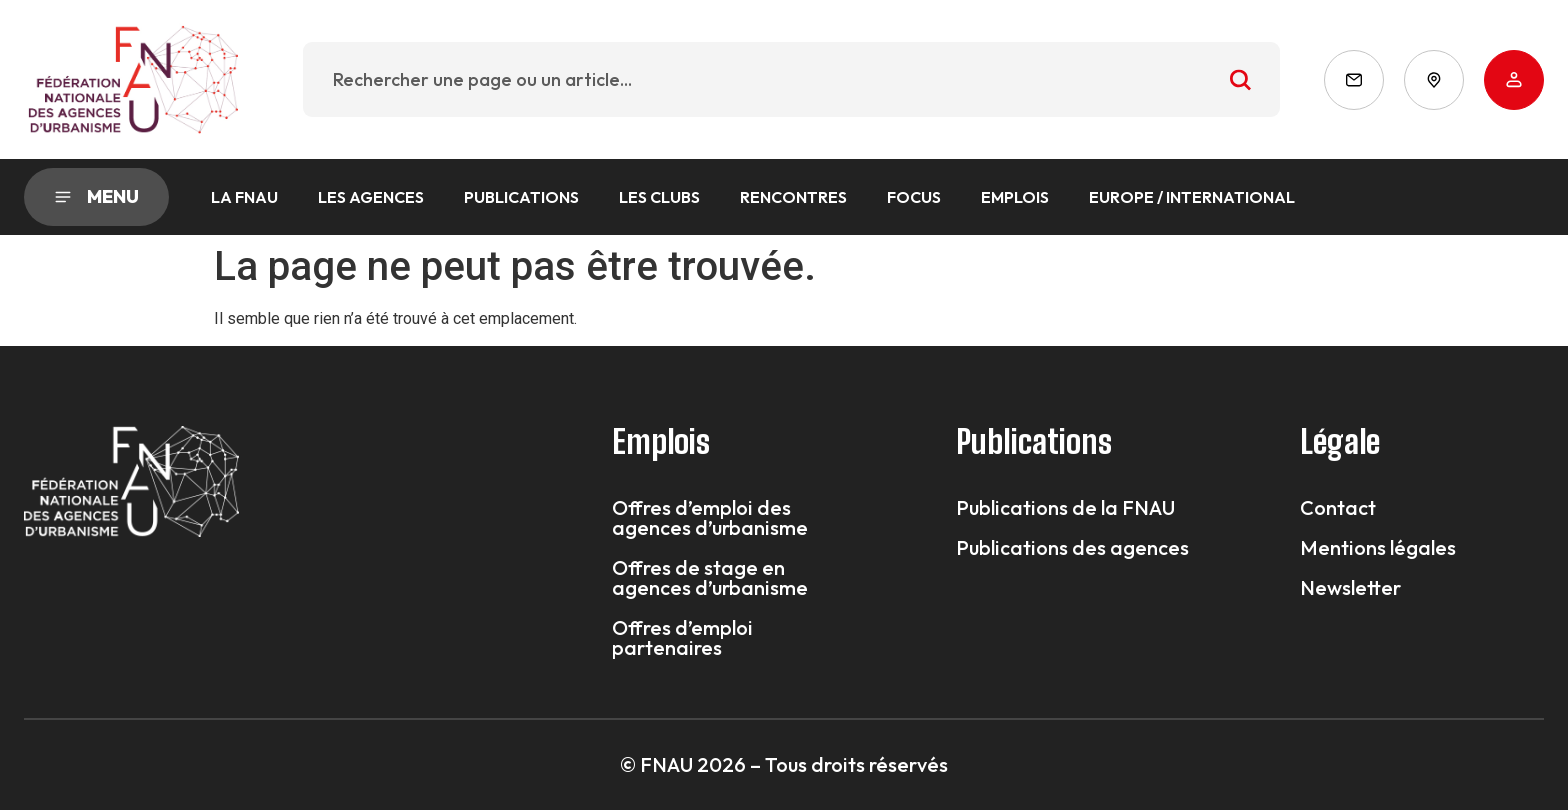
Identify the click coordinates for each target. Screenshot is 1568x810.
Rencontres (793, 197)
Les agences (371, 197)
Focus (914, 197)
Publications (521, 197)
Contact (1338, 508)
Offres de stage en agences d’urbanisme (710, 578)
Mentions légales (1378, 548)
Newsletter (1350, 588)
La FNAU (244, 197)
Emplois (1015, 197)
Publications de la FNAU (1065, 508)
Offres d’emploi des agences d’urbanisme (710, 518)
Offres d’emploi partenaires (682, 638)
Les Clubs (659, 197)
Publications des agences (1072, 548)
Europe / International (1192, 197)
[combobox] (791, 79)
